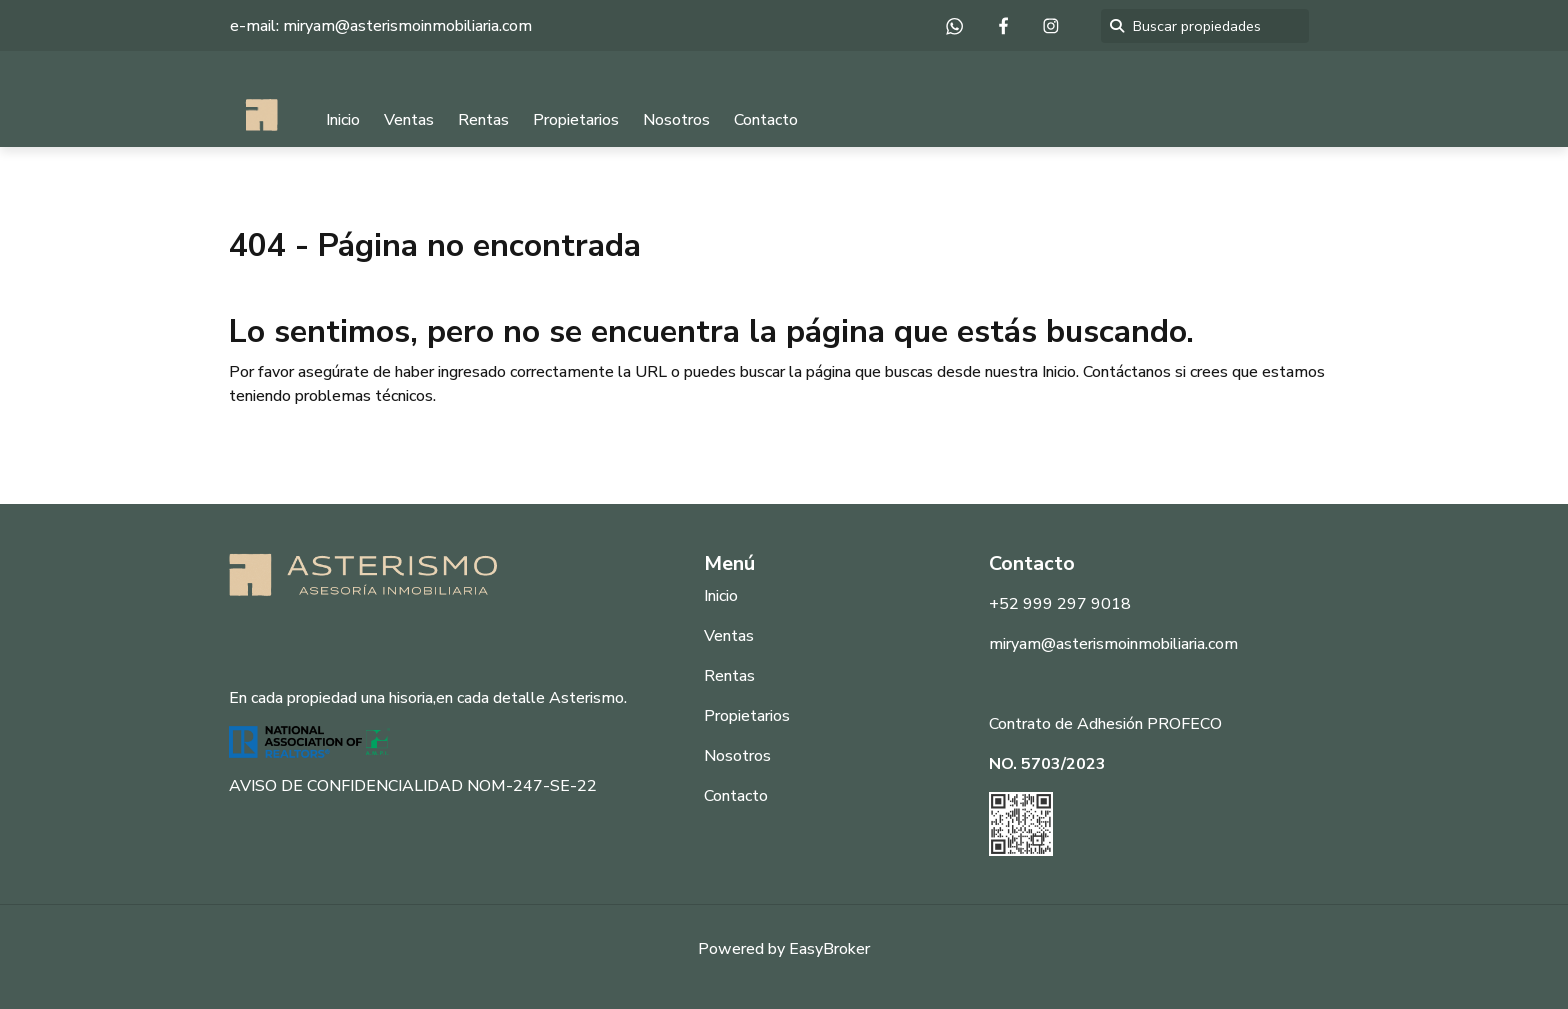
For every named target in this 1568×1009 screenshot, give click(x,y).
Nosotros (676, 120)
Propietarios (576, 120)
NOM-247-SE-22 (532, 786)
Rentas (483, 120)
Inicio (343, 120)
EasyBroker (829, 949)
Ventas (409, 120)
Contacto (766, 120)
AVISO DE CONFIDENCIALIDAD (346, 786)
